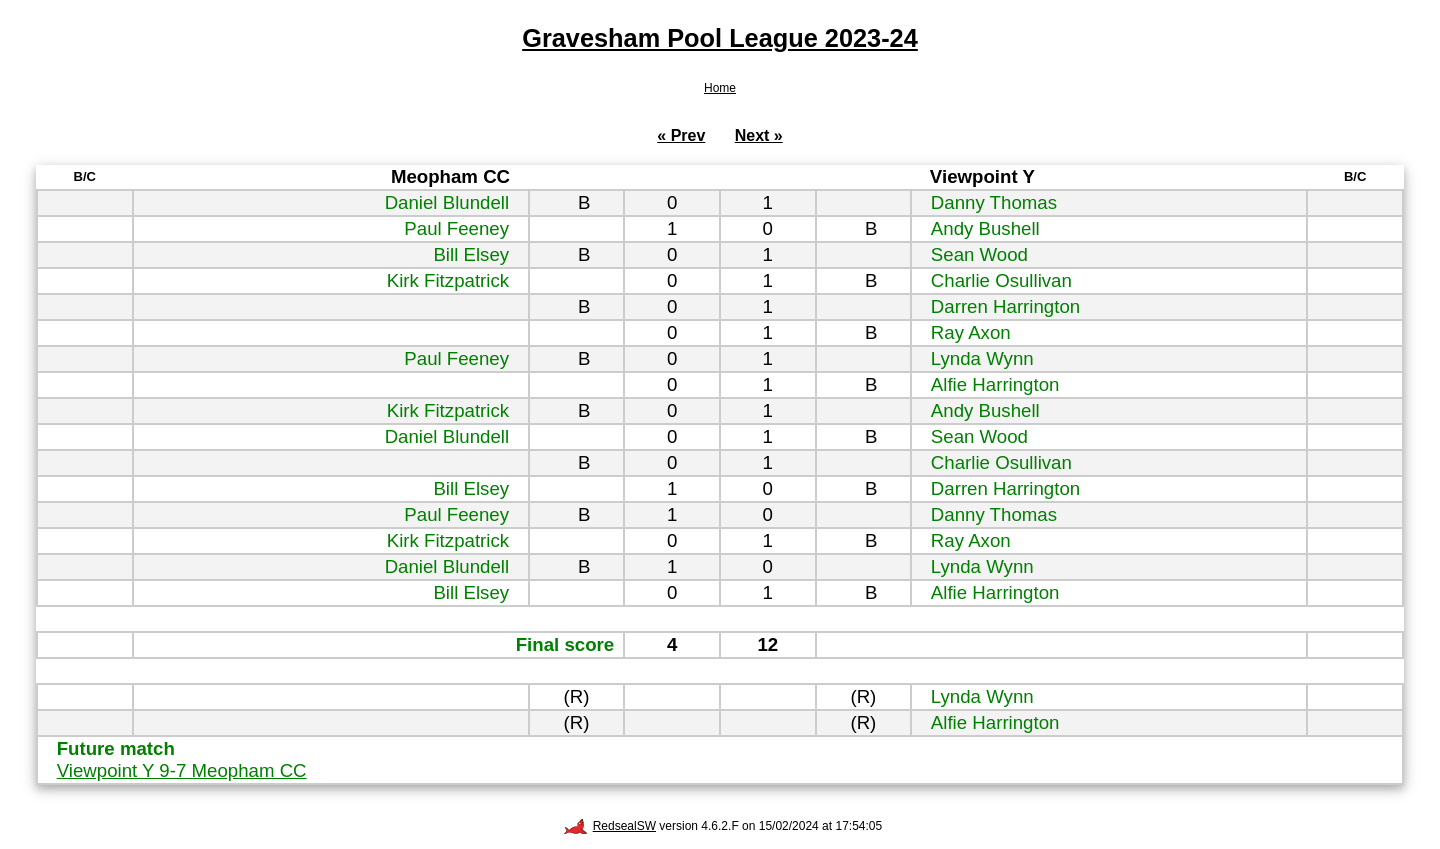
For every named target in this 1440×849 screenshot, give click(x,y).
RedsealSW (610, 826)
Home (720, 88)
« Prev (681, 135)
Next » (759, 135)
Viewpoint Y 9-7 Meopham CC (182, 770)
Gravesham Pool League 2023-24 (720, 38)
